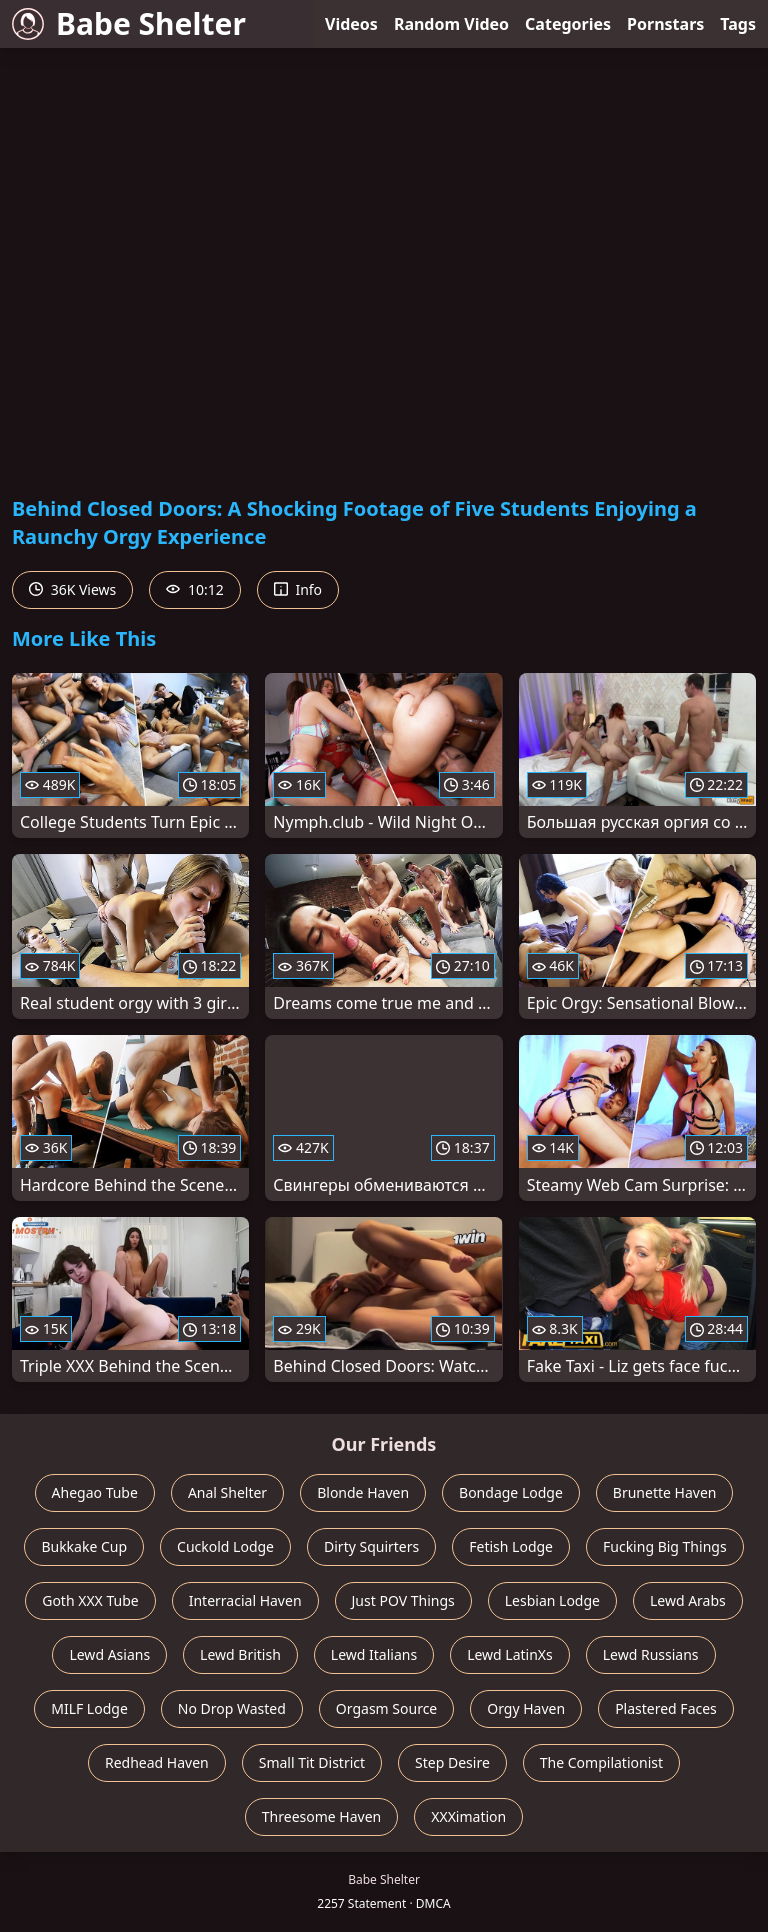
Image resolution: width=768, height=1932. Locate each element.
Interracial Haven (245, 1600)
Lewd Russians (651, 1654)
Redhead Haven (157, 1762)
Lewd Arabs (688, 1600)
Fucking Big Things (665, 1546)
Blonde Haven (363, 1492)
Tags (738, 24)
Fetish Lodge (511, 1546)
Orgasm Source (386, 1708)
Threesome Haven (321, 1816)
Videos (351, 24)
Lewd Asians (109, 1654)
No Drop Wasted (232, 1708)
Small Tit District (312, 1762)
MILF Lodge (89, 1708)
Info (298, 589)
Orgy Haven (526, 1708)
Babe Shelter (129, 23)
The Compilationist (601, 1762)
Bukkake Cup (84, 1546)
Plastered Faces (666, 1708)
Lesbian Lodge (552, 1600)
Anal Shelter (227, 1492)
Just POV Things (403, 1600)
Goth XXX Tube (90, 1600)
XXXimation (468, 1816)
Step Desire (452, 1762)
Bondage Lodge (511, 1492)
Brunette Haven (665, 1492)
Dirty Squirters (371, 1546)
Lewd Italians (374, 1654)
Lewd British (240, 1654)
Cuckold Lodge (225, 1546)
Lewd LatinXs (510, 1654)
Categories (568, 24)
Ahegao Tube (95, 1492)
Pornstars (665, 24)
